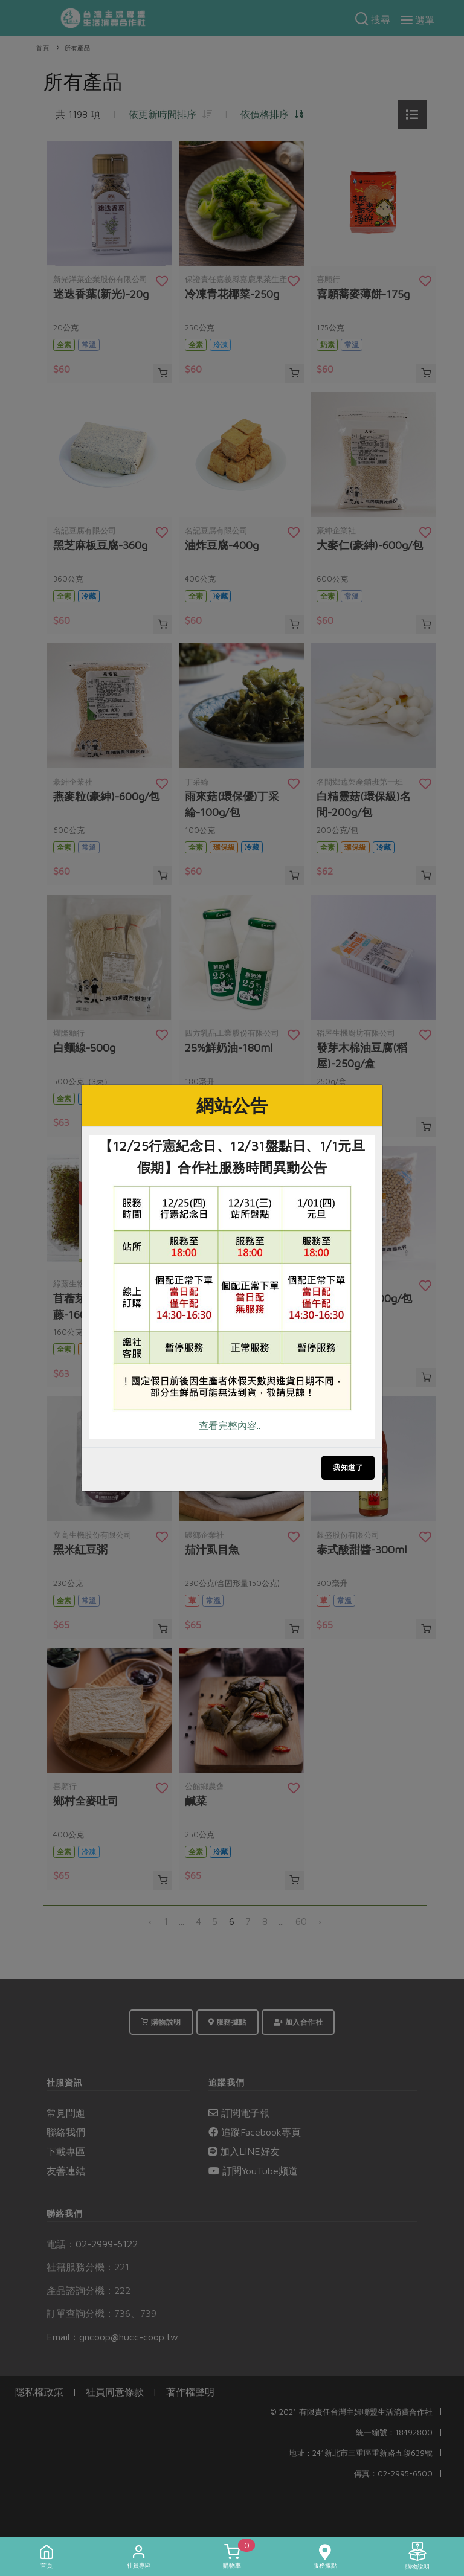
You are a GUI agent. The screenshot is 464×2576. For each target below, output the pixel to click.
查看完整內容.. (229, 1425)
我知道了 (348, 1467)
